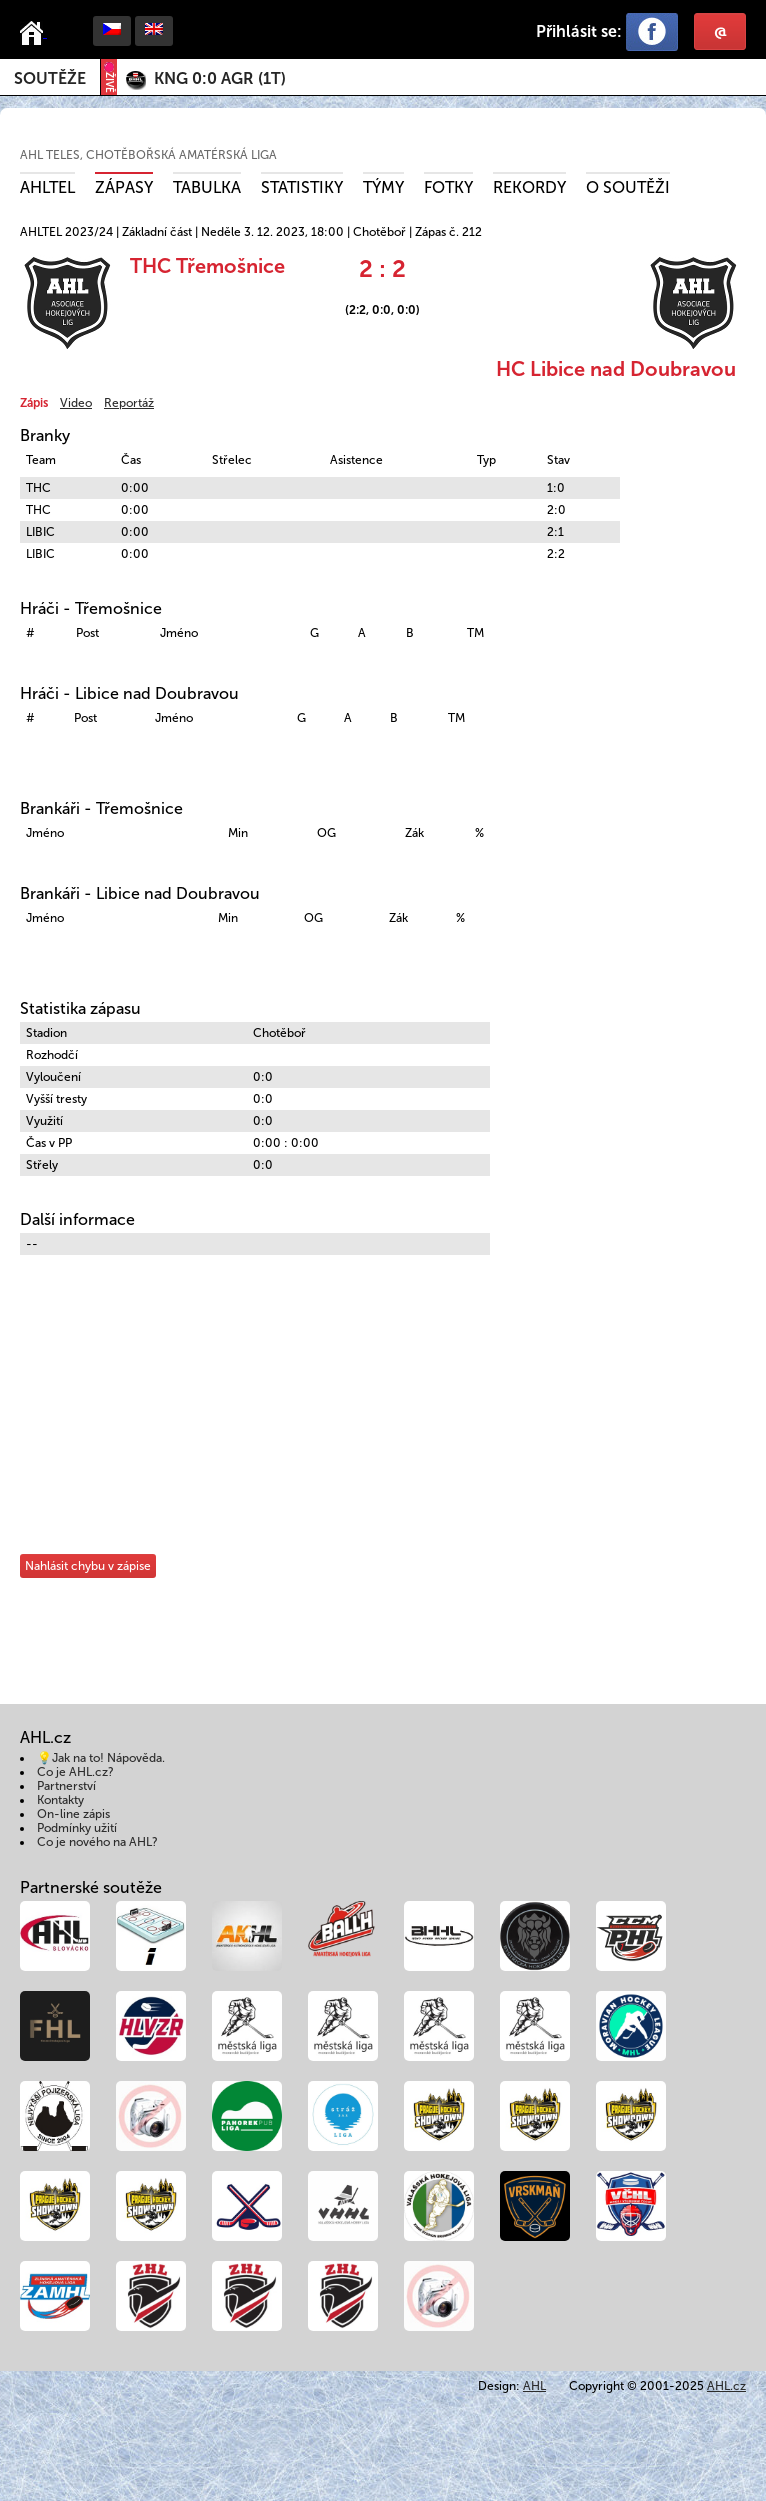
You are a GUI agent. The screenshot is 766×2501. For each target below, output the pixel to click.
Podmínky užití (77, 1828)
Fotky (448, 187)
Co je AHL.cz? (75, 1772)
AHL (534, 2386)
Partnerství (66, 1786)
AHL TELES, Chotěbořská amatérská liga (148, 155)
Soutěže (50, 78)
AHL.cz (726, 2386)
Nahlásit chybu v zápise (88, 1566)
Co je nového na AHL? (97, 1842)
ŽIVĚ (109, 77)
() (220, 78)
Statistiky (302, 187)
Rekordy (529, 187)
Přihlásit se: (579, 31)
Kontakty (60, 1800)
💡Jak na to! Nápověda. (101, 1758)
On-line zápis (73, 1814)
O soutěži (628, 187)
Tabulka (207, 187)
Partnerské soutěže (91, 1887)
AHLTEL (47, 187)
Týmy (383, 187)
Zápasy (124, 187)
